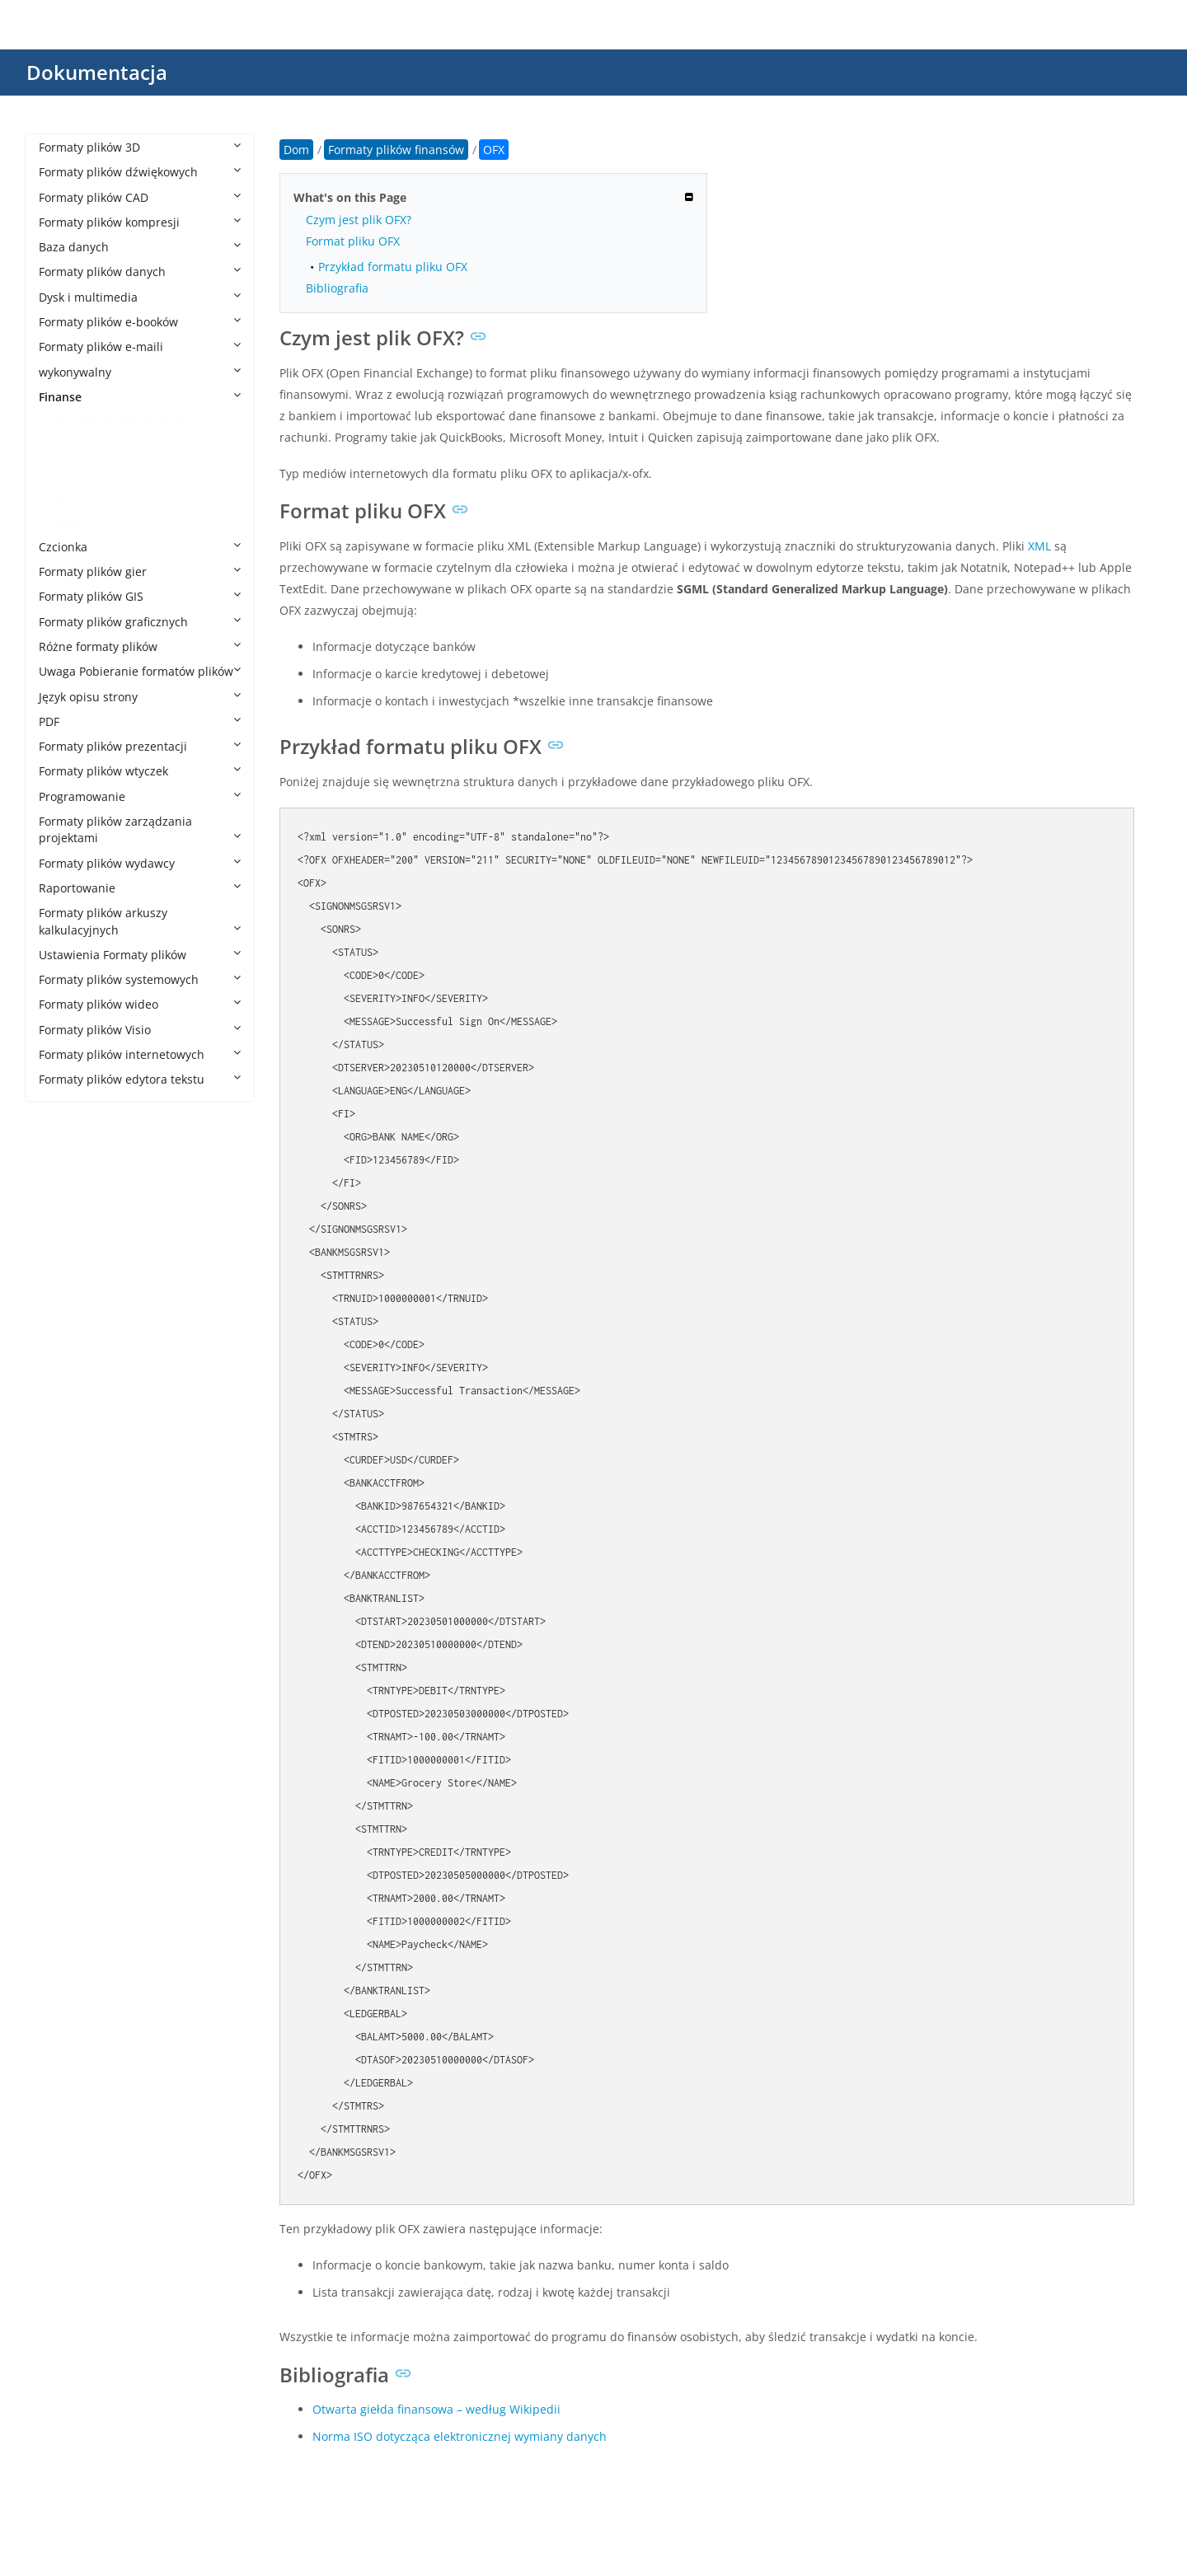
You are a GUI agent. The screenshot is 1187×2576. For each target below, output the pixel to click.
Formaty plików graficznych (140, 622)
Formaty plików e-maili (140, 346)
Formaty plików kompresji (140, 222)
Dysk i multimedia (140, 297)
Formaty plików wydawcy (140, 863)
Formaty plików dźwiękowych (140, 172)
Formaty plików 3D (140, 147)
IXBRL (70, 472)
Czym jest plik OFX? (358, 219)
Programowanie (140, 796)
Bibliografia (337, 288)
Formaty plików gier (140, 571)
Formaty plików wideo (140, 1004)
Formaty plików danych (140, 271)
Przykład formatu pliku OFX (392, 266)
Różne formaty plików (140, 646)
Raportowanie (140, 888)
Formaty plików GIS (140, 596)
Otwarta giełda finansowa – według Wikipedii (436, 2409)
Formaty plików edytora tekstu (140, 1079)
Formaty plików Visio (140, 1029)
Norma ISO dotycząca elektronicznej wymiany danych (459, 2436)
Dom (296, 149)
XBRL (68, 521)
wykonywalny (140, 372)
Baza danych (140, 247)
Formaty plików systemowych (140, 979)
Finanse (140, 397)
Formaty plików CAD (140, 197)
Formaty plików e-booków (140, 322)
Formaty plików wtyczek (140, 771)
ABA (66, 447)
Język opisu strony (140, 697)
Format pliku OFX (353, 241)
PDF (140, 721)
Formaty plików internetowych (140, 1054)
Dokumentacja (96, 72)
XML (1039, 546)
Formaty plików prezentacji (140, 746)
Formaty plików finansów (123, 421)
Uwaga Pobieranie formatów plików (140, 671)
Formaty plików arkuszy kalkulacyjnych (140, 921)
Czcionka (140, 547)
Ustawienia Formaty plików (140, 954)
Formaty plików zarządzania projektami (140, 829)
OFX (66, 496)
